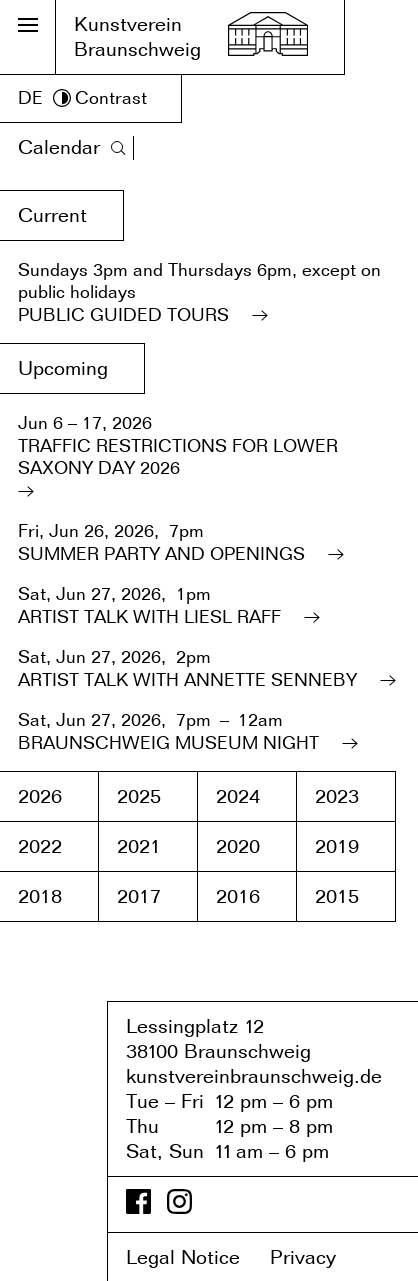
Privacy (317, 1257)
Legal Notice (195, 1257)
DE (30, 97)
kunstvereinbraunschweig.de (254, 1076)
